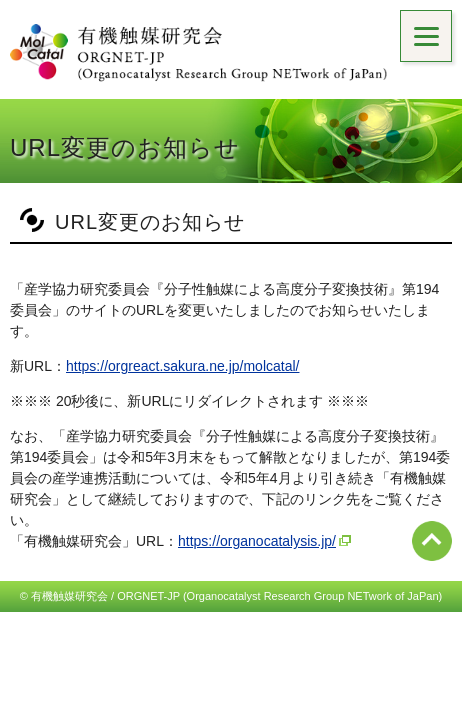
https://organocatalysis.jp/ (257, 541)
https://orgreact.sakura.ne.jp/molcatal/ (182, 366)
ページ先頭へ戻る (432, 541)
